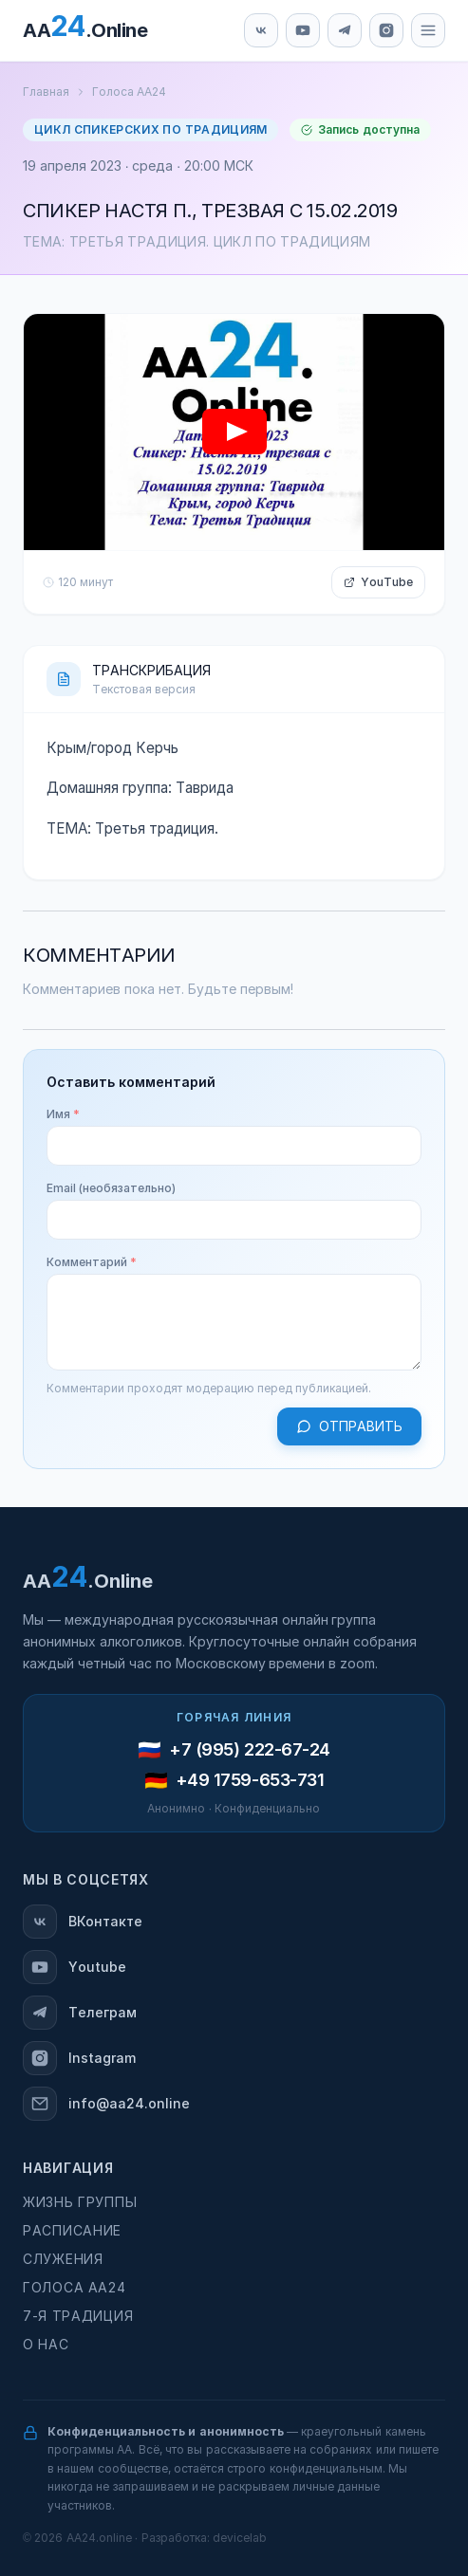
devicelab (240, 2538)
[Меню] (428, 30)
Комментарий (92, 1262)
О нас (45, 2344)
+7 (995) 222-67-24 (249, 1749)
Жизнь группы (80, 2202)
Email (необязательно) (111, 1188)
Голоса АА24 (129, 92)
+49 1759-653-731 (250, 1780)
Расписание (72, 2230)
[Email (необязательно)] (234, 1220)
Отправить (349, 1426)
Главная (46, 92)
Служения (63, 2259)
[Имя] (234, 1146)
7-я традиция (78, 2316)
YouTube (378, 582)
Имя (63, 1114)
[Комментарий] (234, 1322)
